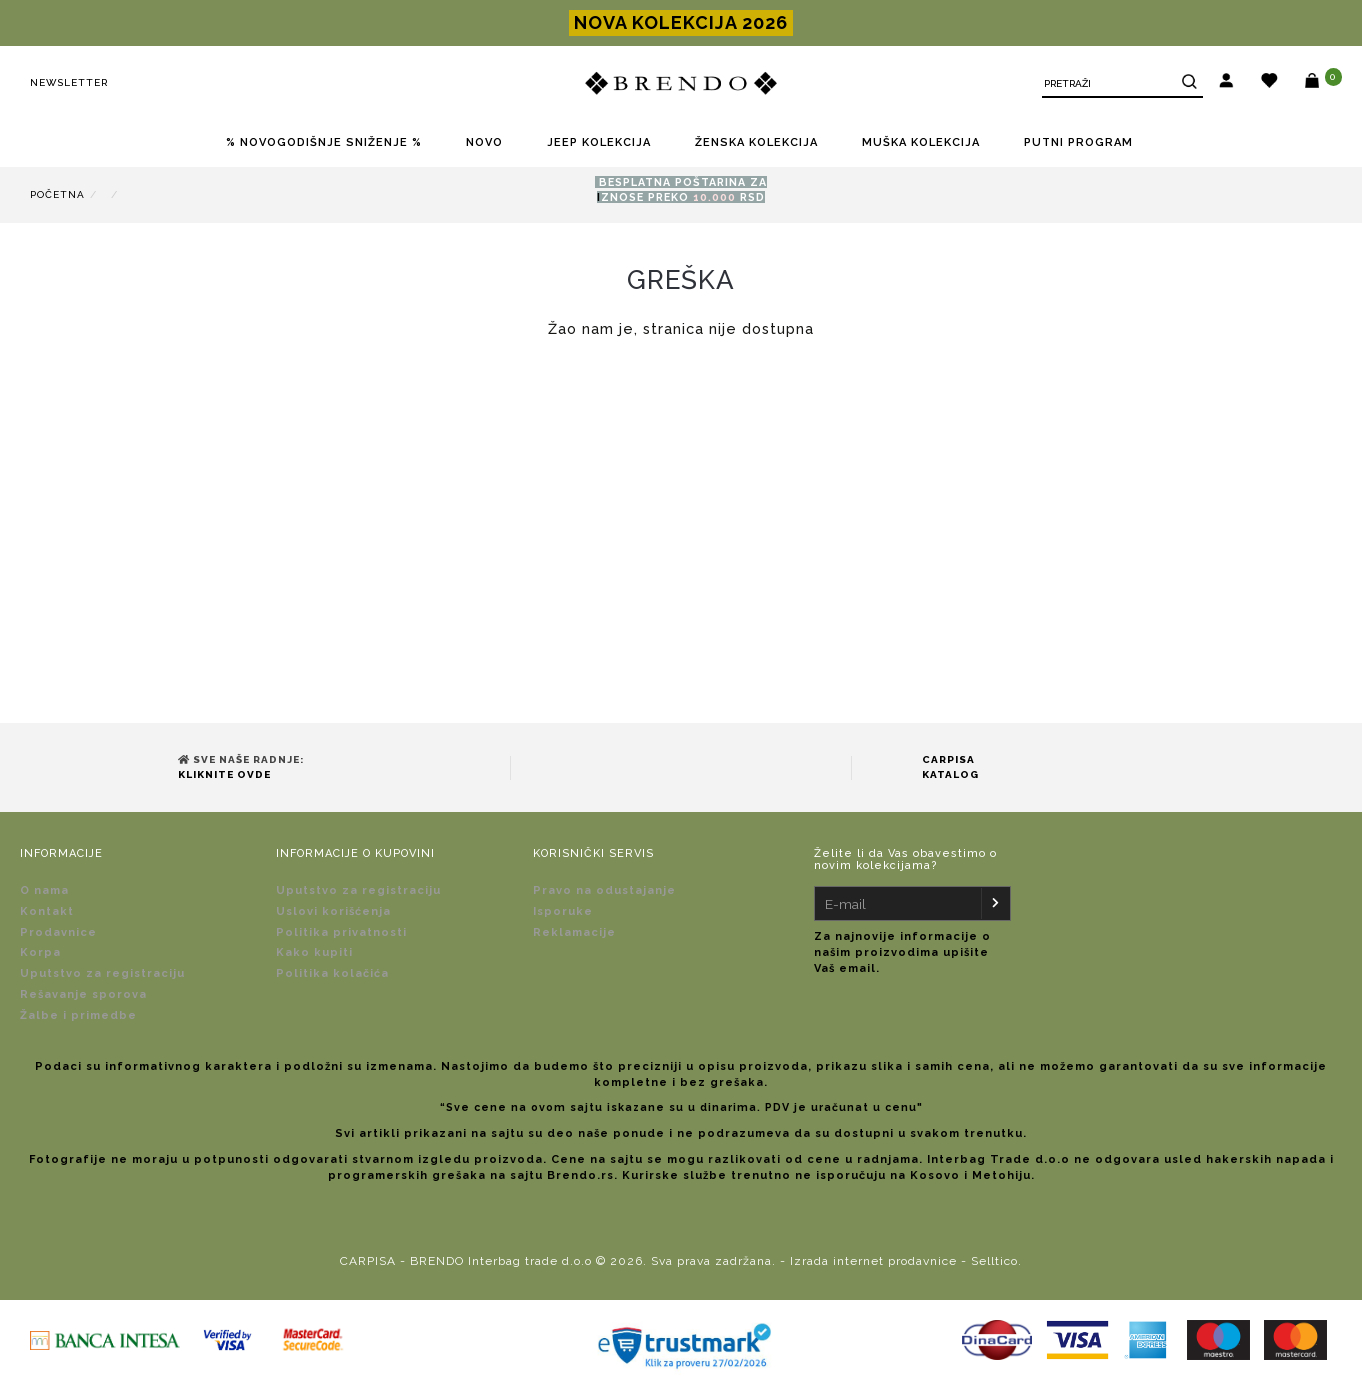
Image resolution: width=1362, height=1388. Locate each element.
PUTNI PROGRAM (1078, 142)
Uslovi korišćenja (333, 911)
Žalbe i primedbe (78, 1015)
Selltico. (996, 1261)
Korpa (40, 952)
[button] (1226, 83)
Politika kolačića (332, 973)
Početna (57, 194)
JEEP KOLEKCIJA (599, 142)
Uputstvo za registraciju (102, 973)
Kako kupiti (314, 952)
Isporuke (563, 911)
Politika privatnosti (341, 932)
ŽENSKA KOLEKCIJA (756, 142)
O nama (44, 890)
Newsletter (69, 82)
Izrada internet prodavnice (873, 1261)
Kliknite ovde (224, 774)
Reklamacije (574, 932)
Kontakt (47, 911)
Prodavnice (58, 932)
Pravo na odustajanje (604, 890)
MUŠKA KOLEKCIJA (921, 142)
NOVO (484, 142)
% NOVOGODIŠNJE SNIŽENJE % (324, 142)
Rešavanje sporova (83, 994)
